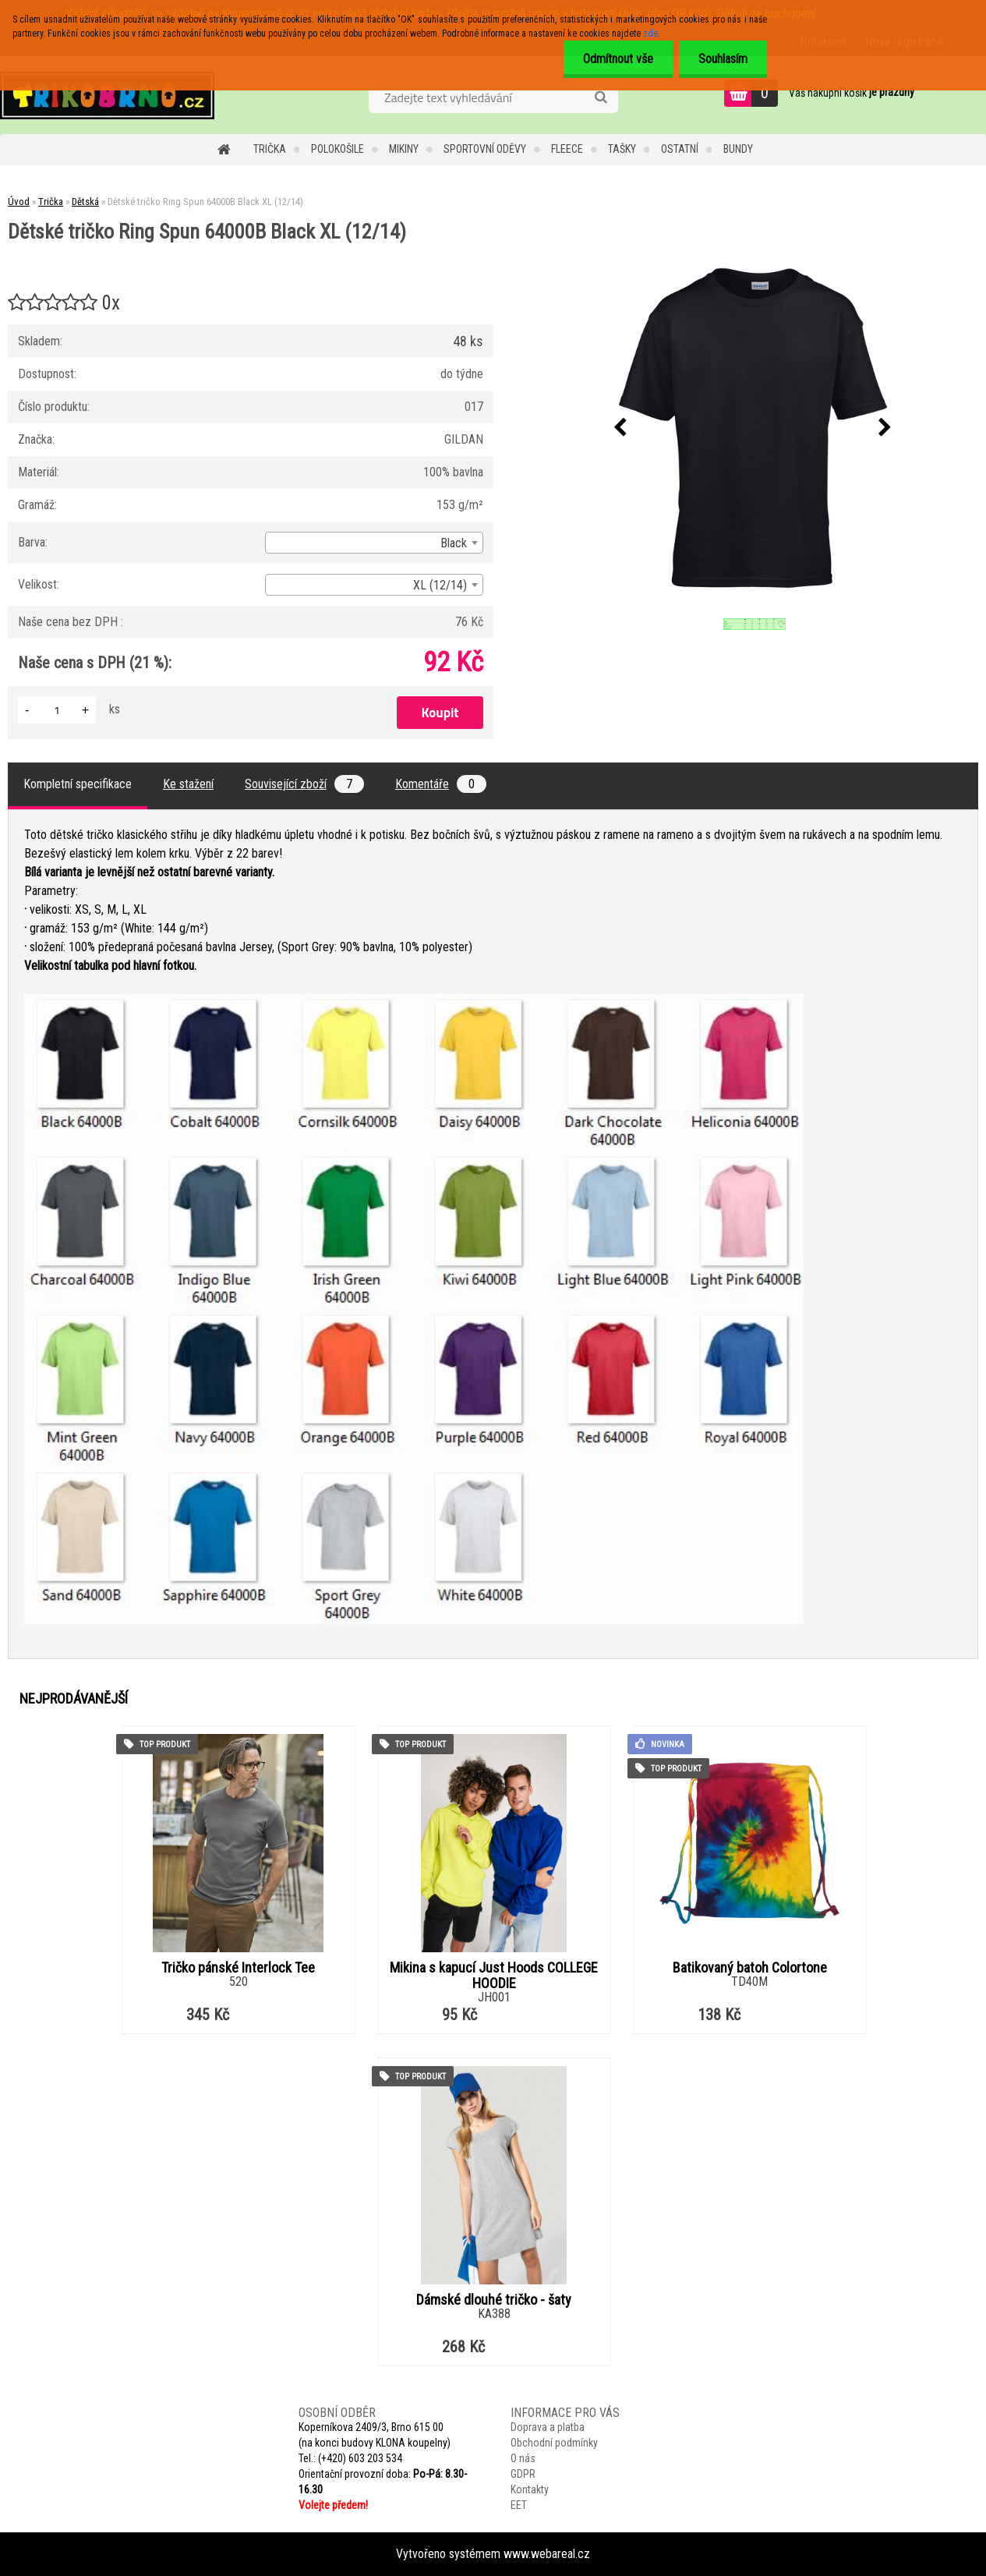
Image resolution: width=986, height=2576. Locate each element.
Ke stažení (188, 784)
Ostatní (679, 149)
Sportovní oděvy (485, 149)
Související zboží (304, 784)
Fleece (567, 149)
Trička (269, 149)
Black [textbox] (453, 543)
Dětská (85, 201)
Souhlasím (722, 58)
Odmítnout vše (618, 58)
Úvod (19, 201)
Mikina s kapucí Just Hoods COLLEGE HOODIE (494, 1975)
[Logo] (107, 95)
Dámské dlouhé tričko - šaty (493, 2300)
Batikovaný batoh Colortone (750, 1968)
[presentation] (620, 428)
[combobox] (373, 543)
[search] (600, 97)
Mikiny (404, 149)
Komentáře (440, 784)
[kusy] (57, 710)
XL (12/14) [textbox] (440, 585)
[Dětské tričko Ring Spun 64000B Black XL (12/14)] (753, 428)
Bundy (738, 149)
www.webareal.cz (547, 2553)
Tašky (622, 149)
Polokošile (337, 149)
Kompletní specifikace (77, 784)
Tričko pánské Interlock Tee (238, 1968)
